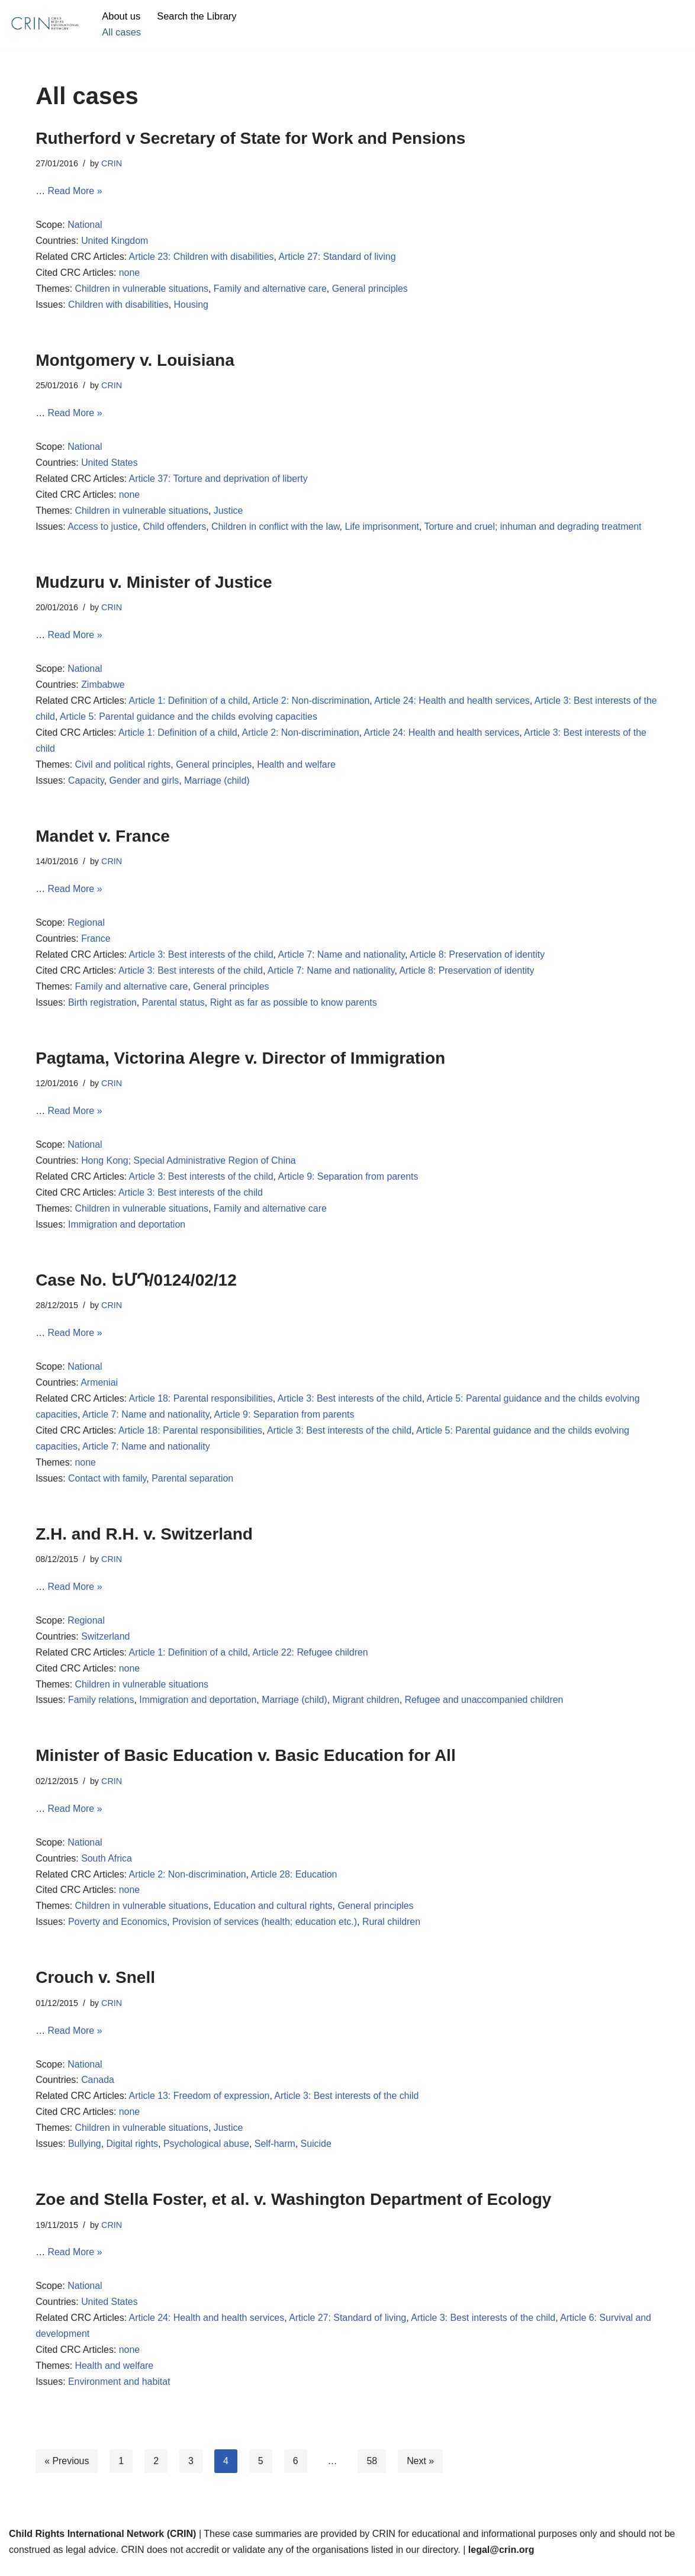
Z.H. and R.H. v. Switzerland (144, 1540)
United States (110, 464)
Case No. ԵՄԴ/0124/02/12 (136, 1285)
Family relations (101, 1708)
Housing (192, 306)
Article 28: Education (295, 1883)
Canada (98, 2090)
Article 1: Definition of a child (189, 703)
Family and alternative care (272, 290)
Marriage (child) (217, 784)
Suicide (317, 2154)
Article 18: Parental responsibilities (201, 1405)
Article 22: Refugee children (311, 1660)
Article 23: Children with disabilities (202, 258)
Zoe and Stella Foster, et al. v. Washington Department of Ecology (293, 2209)
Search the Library (197, 15)
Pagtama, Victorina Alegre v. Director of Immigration (240, 1062)
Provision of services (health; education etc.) (266, 1931)
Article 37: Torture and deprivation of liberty (219, 481)
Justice (229, 513)
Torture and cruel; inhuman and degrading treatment (535, 529)
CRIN (111, 163)
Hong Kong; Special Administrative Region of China (190, 1166)
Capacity (86, 784)
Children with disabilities (118, 306)
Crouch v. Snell (95, 1986)
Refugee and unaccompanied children (487, 1708)
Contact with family (107, 1485)
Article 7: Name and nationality (343, 959)
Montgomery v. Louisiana (135, 361)
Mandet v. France (103, 839)
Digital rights (133, 2154)
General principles (372, 290)
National (84, 226)
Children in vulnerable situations (142, 290)
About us (121, 15)
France (96, 943)
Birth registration (102, 1007)
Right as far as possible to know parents (295, 1007)
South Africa (107, 1867)
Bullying (84, 2154)
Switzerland (106, 1644)
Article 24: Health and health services (455, 703)
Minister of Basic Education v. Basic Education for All (245, 1763)
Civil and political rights (123, 768)
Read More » (75, 191)
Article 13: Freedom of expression (200, 2106)
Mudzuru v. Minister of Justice (154, 584)
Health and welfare (297, 768)
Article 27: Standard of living (339, 258)
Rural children (393, 1931)
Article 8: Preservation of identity (480, 959)
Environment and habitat (119, 2393)
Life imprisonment (384, 529)
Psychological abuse (207, 2154)
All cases (121, 31)
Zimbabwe (104, 687)
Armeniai (99, 1389)
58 (372, 2472)
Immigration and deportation (127, 1230)
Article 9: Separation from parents (349, 1182)
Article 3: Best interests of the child (201, 959)
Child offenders (175, 529)
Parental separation (193, 1485)
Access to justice (102, 529)
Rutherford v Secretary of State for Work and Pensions (250, 138)
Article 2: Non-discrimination (312, 703)
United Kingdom (115, 242)
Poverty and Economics (118, 1931)
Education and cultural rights (274, 1915)
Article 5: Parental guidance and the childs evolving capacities (205, 720)
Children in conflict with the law (277, 529)
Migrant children (367, 1708)
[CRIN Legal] (44, 24)
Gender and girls (144, 784)
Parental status (174, 1007)
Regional (86, 927)
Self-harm (276, 2154)
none (130, 274)
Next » (421, 2472)
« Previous (66, 2472)
